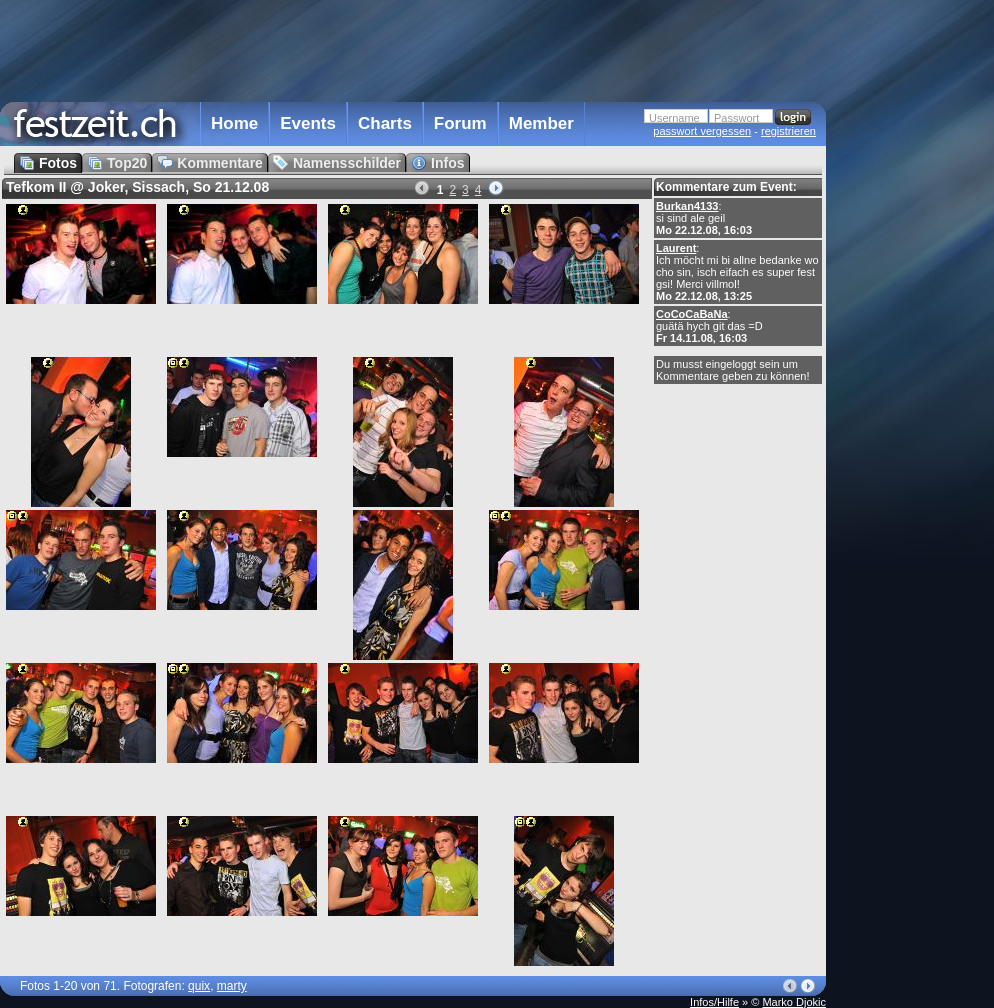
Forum (460, 123)
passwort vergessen (702, 131)
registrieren (788, 131)
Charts (385, 123)
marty (232, 986)
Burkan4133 (687, 206)
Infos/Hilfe (714, 1002)
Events (308, 123)
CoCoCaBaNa (692, 314)
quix (199, 986)
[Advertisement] (413, 49)
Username (674, 118)
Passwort (736, 118)
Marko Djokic (794, 1002)
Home (234, 123)
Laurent (676, 248)
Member (541, 123)
